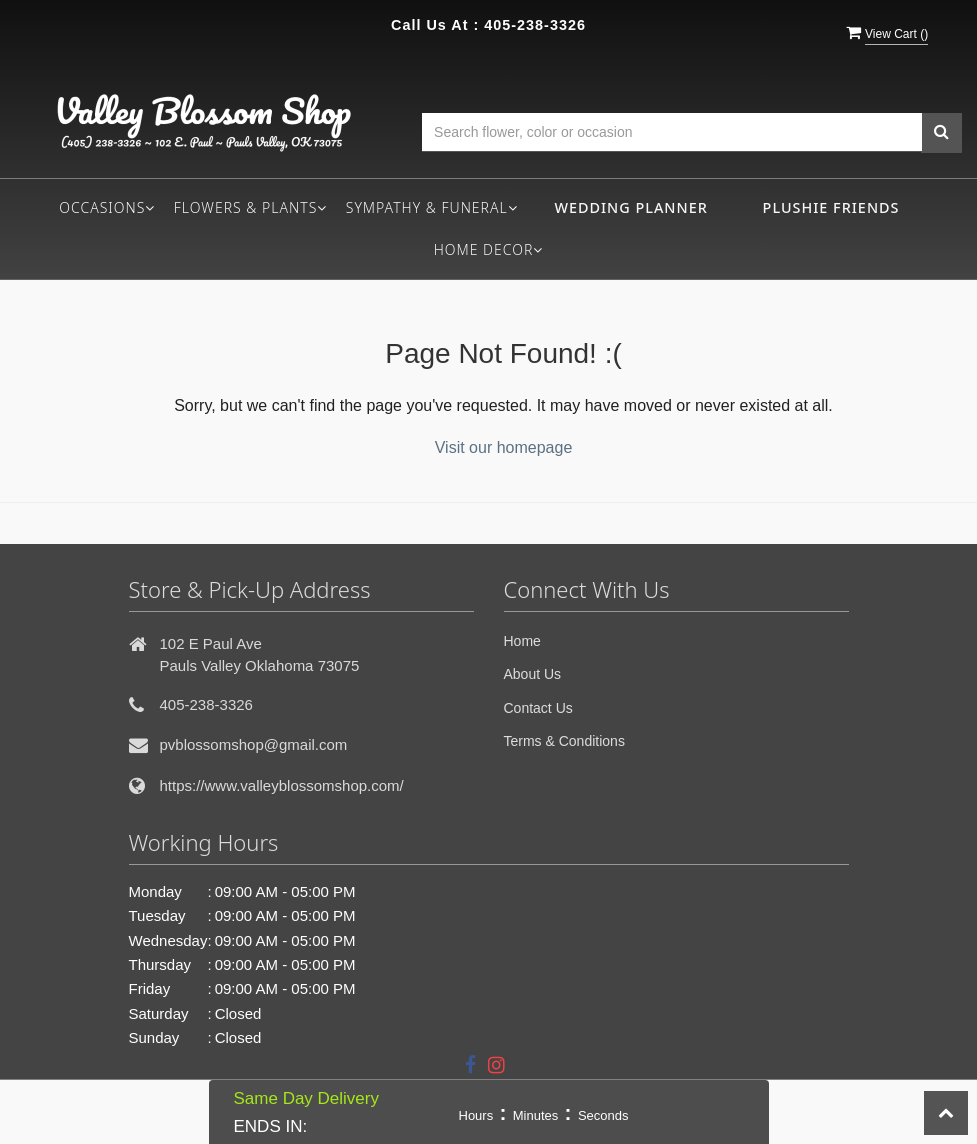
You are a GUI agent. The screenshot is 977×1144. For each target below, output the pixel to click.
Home (522, 641)
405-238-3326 (535, 25)
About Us (533, 674)
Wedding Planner (630, 207)
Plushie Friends (831, 207)
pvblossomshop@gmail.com (254, 744)
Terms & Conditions (564, 741)
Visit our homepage (504, 447)
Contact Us (538, 708)
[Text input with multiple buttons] (672, 132)
